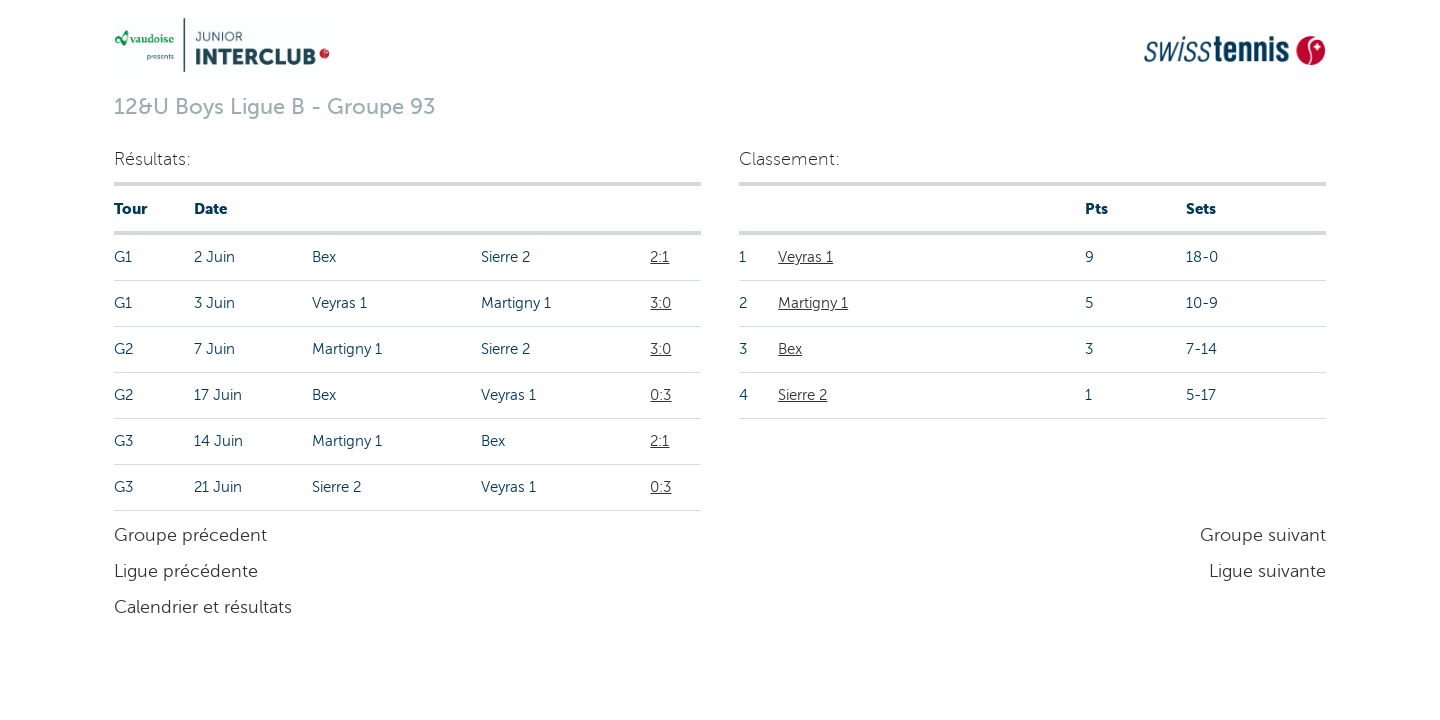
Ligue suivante (1267, 571)
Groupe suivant (1263, 535)
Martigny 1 (813, 303)
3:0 (660, 303)
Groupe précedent (190, 535)
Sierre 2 (802, 395)
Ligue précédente (186, 571)
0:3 (660, 395)
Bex (790, 349)
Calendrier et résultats (203, 607)
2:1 (659, 257)
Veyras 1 (805, 257)
